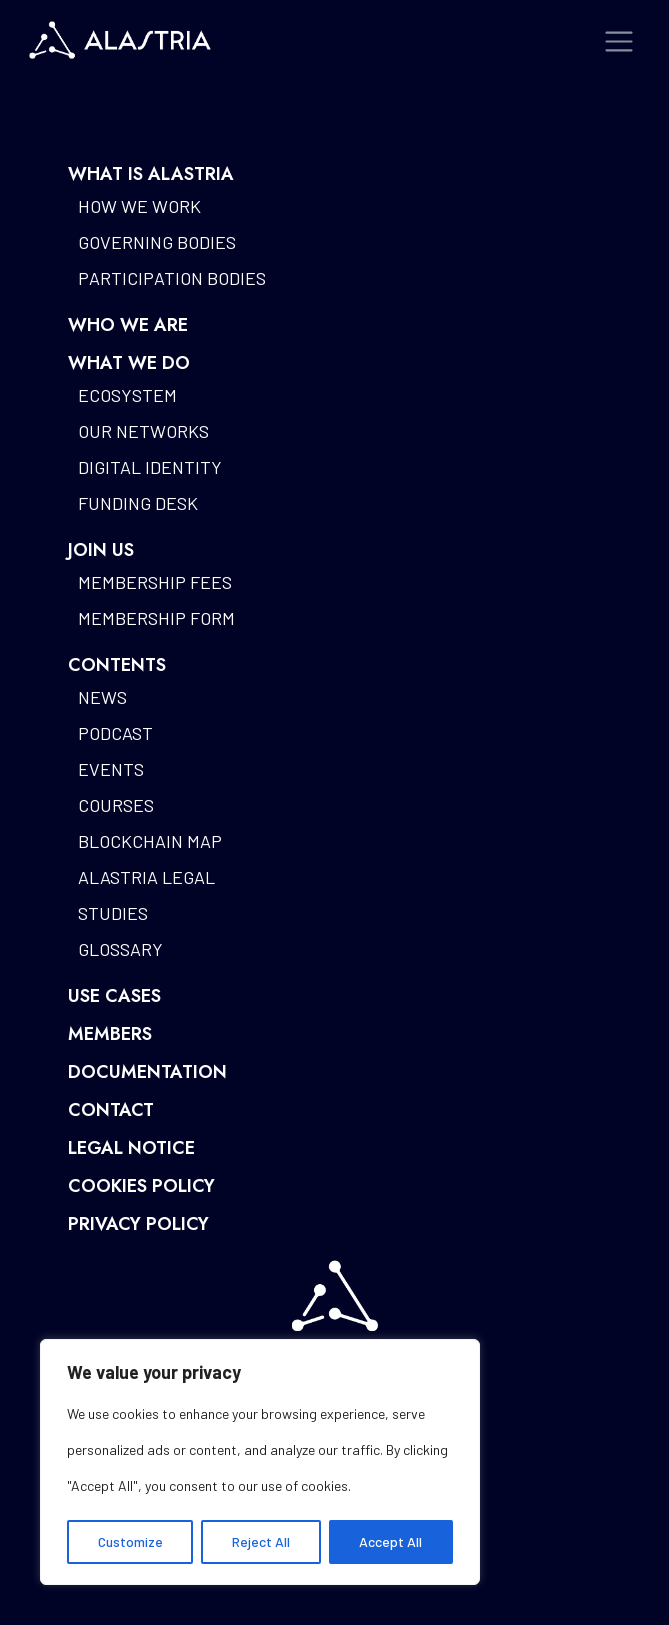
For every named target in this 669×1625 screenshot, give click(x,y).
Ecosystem (127, 395)
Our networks (143, 431)
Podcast (115, 733)
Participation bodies (172, 278)
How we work (139, 206)
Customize (130, 1541)
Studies (113, 913)
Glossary (120, 949)
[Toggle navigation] (619, 41)
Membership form (156, 618)
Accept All (390, 1541)
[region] (260, 1462)
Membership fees (155, 582)
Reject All (261, 1541)
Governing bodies (157, 242)
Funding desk (138, 503)
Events (111, 769)
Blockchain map (150, 841)
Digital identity (150, 467)
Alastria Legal (146, 877)
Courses (116, 805)
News (102, 697)
